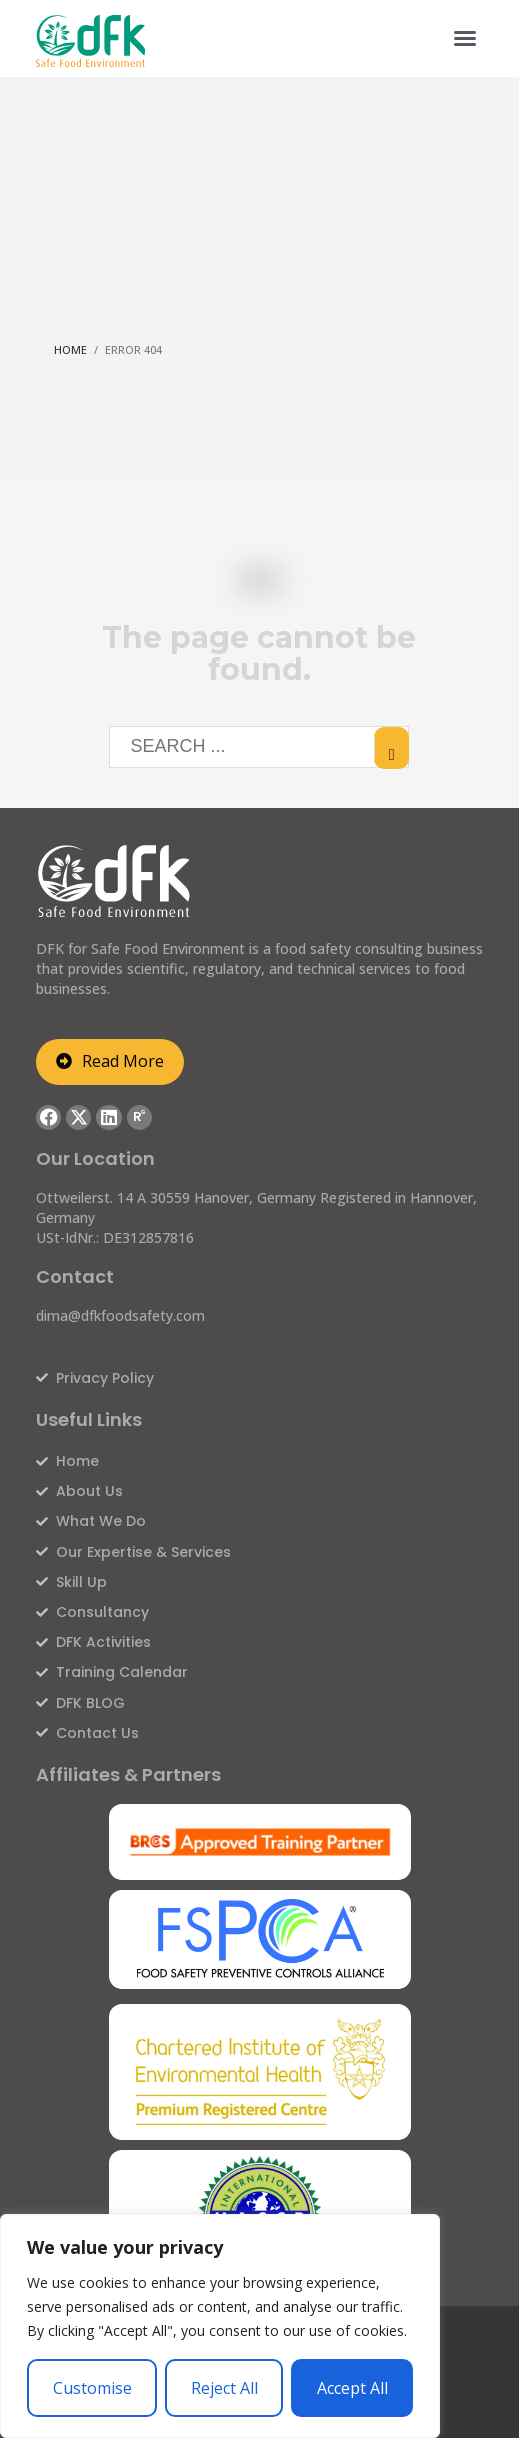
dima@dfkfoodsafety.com (120, 1315)
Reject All (224, 2388)
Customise (92, 2388)
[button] (465, 38)
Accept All (352, 2388)
